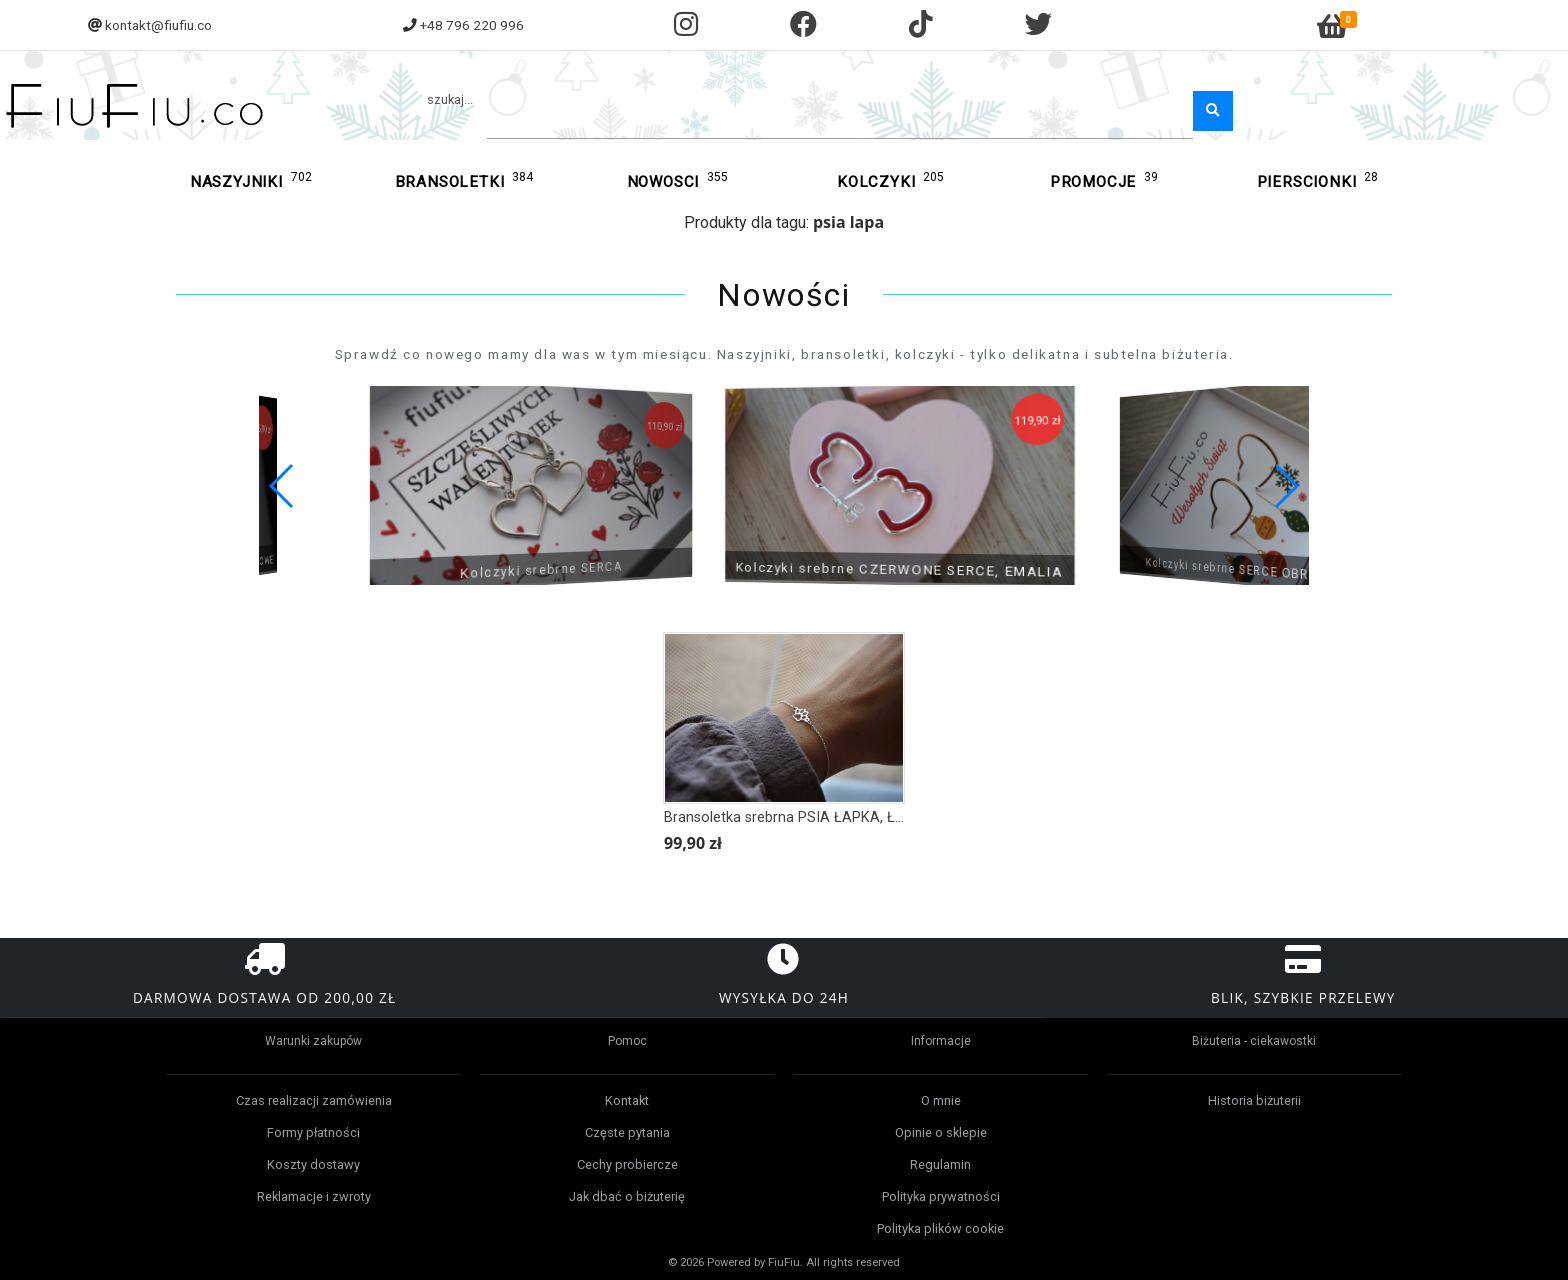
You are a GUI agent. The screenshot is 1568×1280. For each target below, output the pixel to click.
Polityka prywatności (941, 1196)
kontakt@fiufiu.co (158, 25)
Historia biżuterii (1254, 1100)
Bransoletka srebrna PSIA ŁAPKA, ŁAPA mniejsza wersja (847, 817)
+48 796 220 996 (472, 25)
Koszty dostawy (313, 1164)
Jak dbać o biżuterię (627, 1196)
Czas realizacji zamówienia (314, 1100)
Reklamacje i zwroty (314, 1196)
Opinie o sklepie (941, 1132)
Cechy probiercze (627, 1164)
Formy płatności (313, 1132)
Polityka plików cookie (940, 1228)
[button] (1285, 486)
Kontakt (627, 1100)
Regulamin (940, 1164)
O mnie (941, 1100)
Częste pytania (627, 1132)
